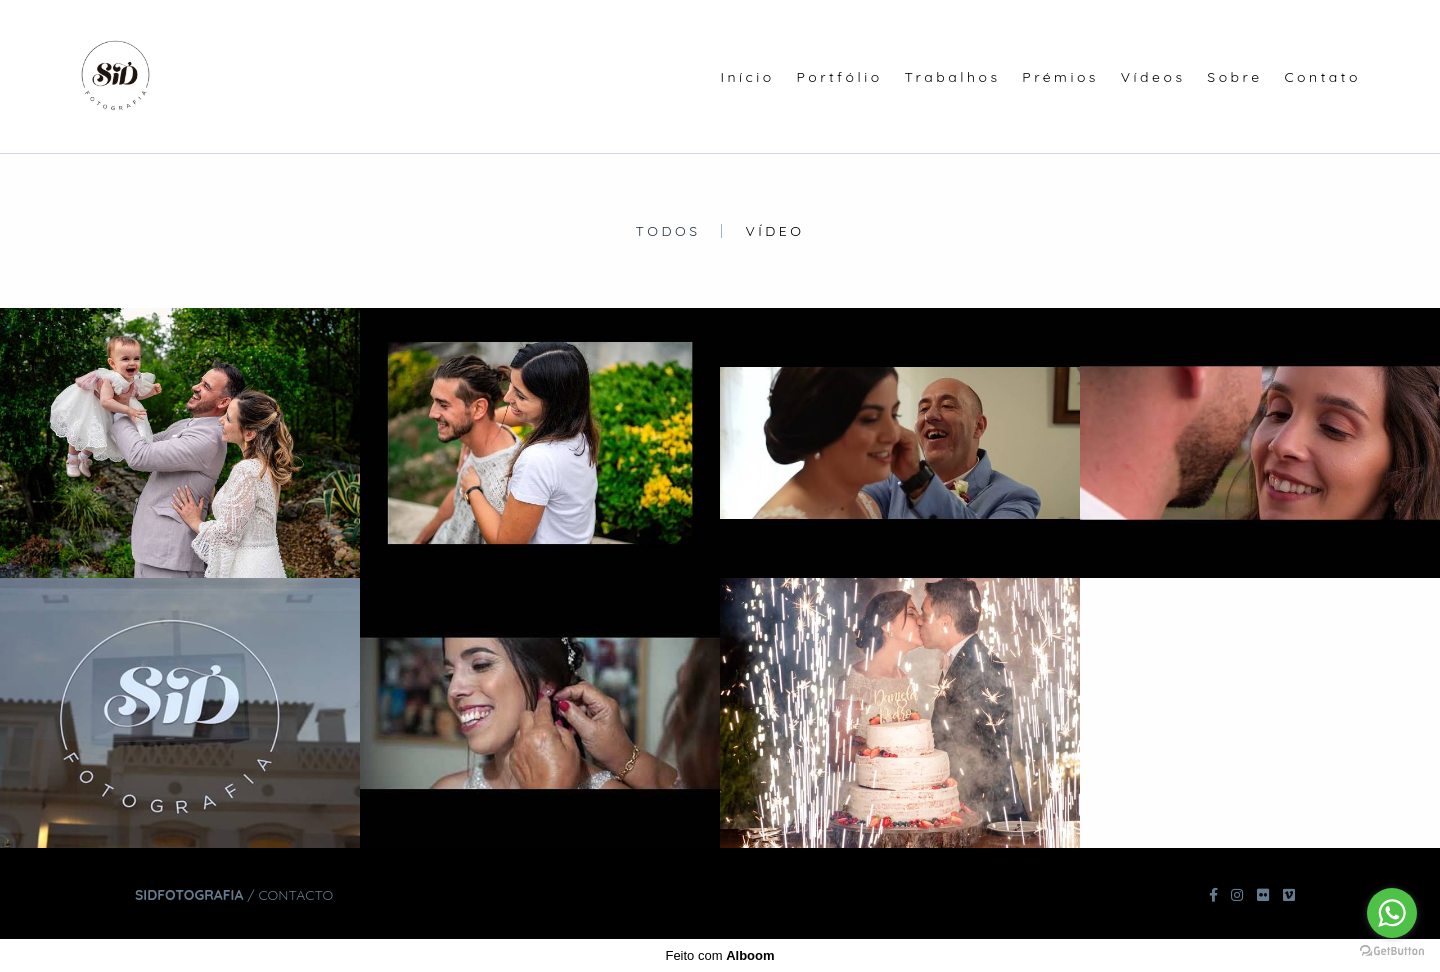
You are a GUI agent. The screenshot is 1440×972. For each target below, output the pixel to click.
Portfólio (840, 77)
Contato (1322, 77)
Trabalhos (952, 77)
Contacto (295, 895)
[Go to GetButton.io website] (1392, 951)
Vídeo (774, 231)
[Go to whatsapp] (1392, 913)
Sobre (1234, 77)
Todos (668, 231)
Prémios (1060, 77)
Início (747, 77)
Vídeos (1153, 77)
